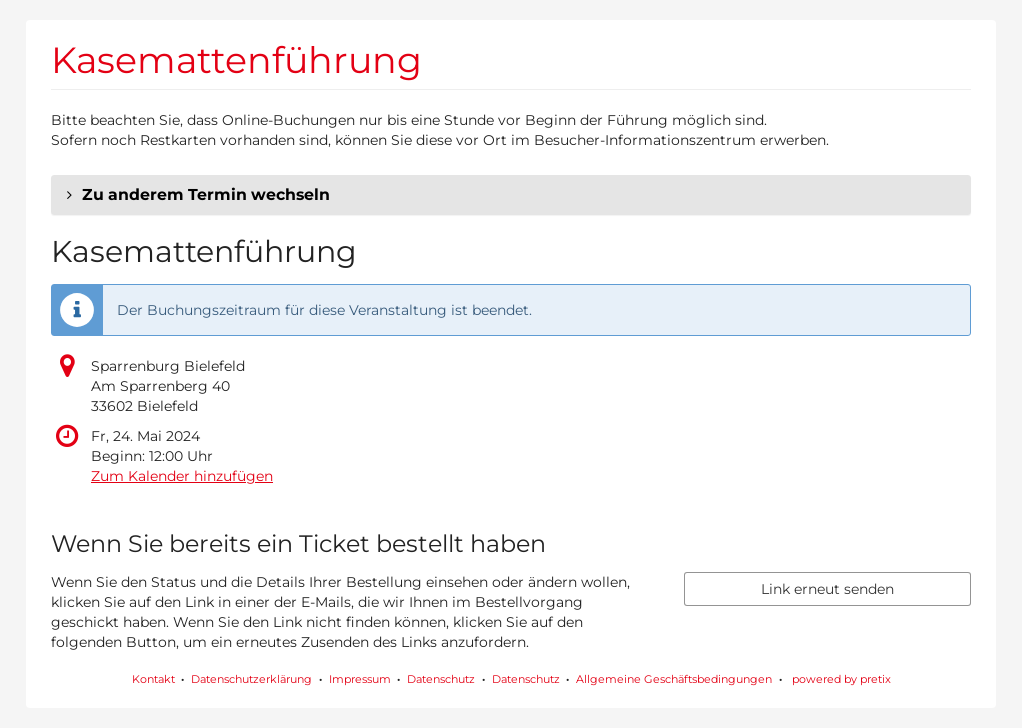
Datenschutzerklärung (251, 679)
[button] (511, 195)
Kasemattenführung (236, 60)
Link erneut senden (827, 589)
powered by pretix (841, 679)
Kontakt (153, 679)
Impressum (360, 679)
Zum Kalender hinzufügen (182, 476)
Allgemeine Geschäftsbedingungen (674, 679)
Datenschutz (441, 679)
